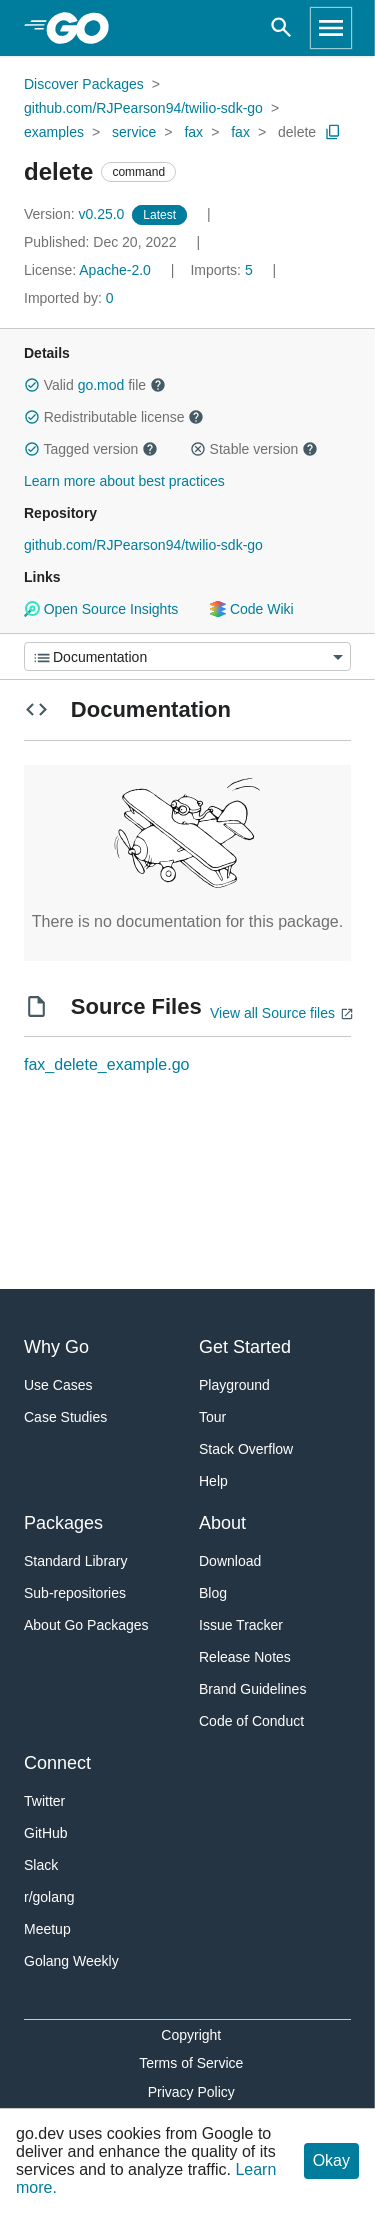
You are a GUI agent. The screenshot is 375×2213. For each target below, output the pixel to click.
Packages (63, 1523)
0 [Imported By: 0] (69, 298)
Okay (331, 2160)
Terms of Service (191, 2063)
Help (213, 1481)
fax (193, 132)
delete (297, 132)
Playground (234, 1385)
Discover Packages (84, 84)
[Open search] (281, 28)
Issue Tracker (241, 1625)
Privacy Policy (191, 2092)
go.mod (101, 385)
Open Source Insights (101, 609)
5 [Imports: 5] (223, 270)
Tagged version (91, 449)
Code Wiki (251, 609)
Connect (57, 1763)
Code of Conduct (251, 1721)
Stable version (254, 449)
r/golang (49, 1897)
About (222, 1523)
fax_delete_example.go (106, 1064)
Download (230, 1561)
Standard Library (76, 1561)
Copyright (191, 2035)
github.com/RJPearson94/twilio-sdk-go (143, 108)
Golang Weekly (71, 1961)
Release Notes (245, 1657)
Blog (213, 1593)
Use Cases (58, 1385)
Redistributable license (114, 417)
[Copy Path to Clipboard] (333, 132)
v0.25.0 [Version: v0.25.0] (76, 214)
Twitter (44, 1801)
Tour (212, 1417)
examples (54, 132)
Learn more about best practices (124, 481)
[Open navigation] (331, 28)
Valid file (95, 385)
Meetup (47, 1929)
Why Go (56, 1347)
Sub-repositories (75, 1593)
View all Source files (272, 1013)
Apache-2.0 (115, 270)
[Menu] (187, 656)
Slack (41, 1865)
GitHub (46, 1833)
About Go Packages (86, 1625)
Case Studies (65, 1417)
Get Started (245, 1347)
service (134, 132)
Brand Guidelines (252, 1689)
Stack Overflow (246, 1449)
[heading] (84, 28)
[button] (32, 385)
